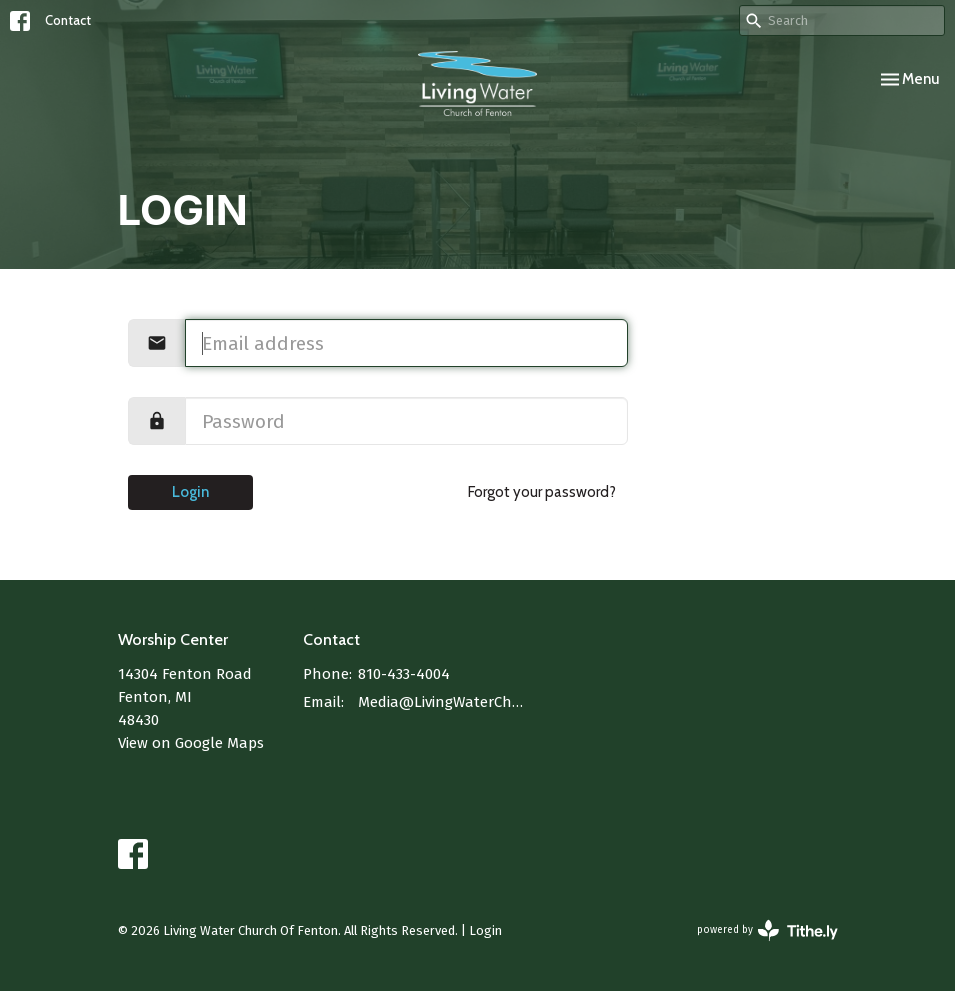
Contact (68, 20)
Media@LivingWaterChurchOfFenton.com (444, 702)
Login (190, 492)
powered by (767, 930)
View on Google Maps (191, 743)
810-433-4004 (404, 674)
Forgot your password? (542, 492)
